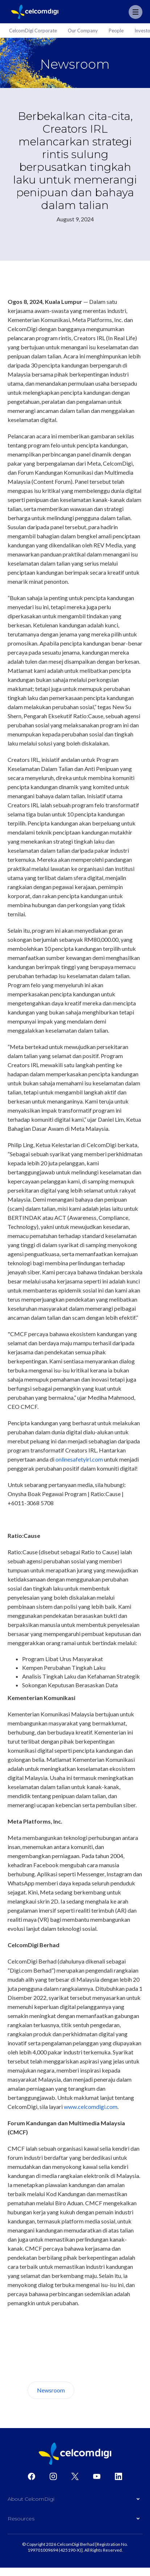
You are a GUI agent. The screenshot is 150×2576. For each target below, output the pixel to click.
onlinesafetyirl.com (79, 1459)
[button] (75, 2501)
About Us (101, 2390)
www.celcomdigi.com (90, 2106)
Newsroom (51, 2390)
